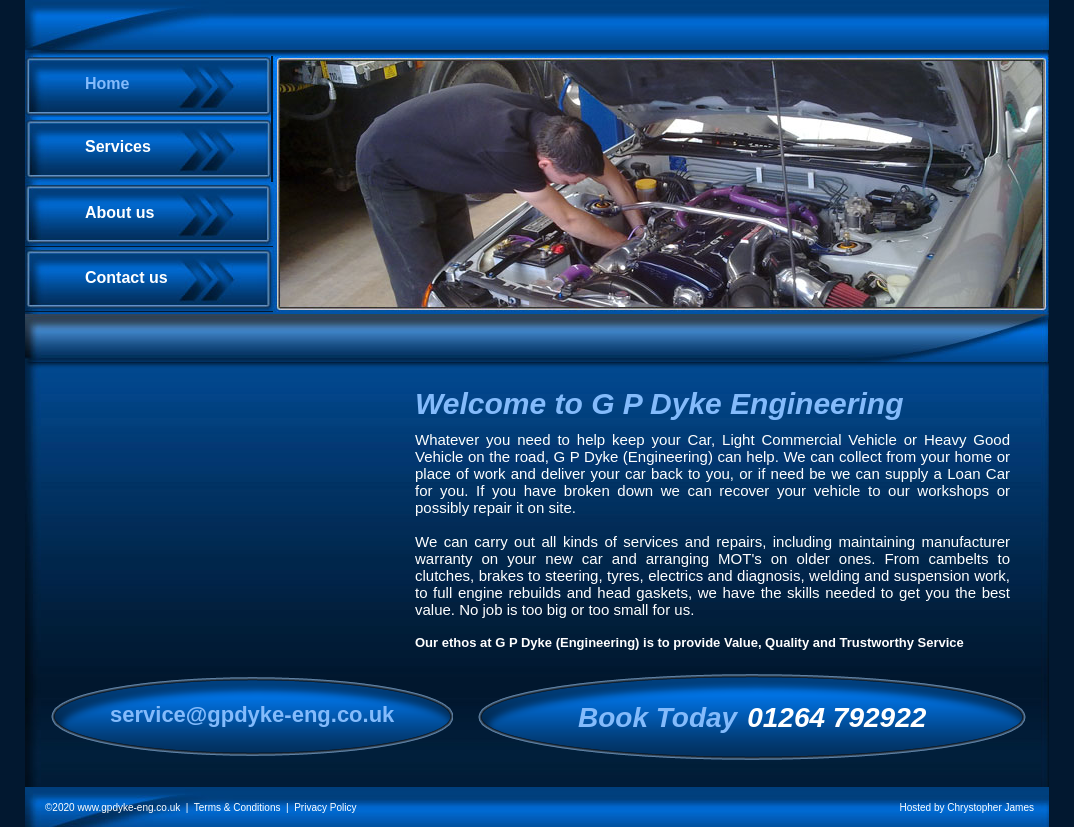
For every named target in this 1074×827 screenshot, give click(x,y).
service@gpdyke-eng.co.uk (252, 714)
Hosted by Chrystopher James (966, 807)
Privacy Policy (325, 807)
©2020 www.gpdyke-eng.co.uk (112, 807)
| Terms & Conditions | (237, 807)
